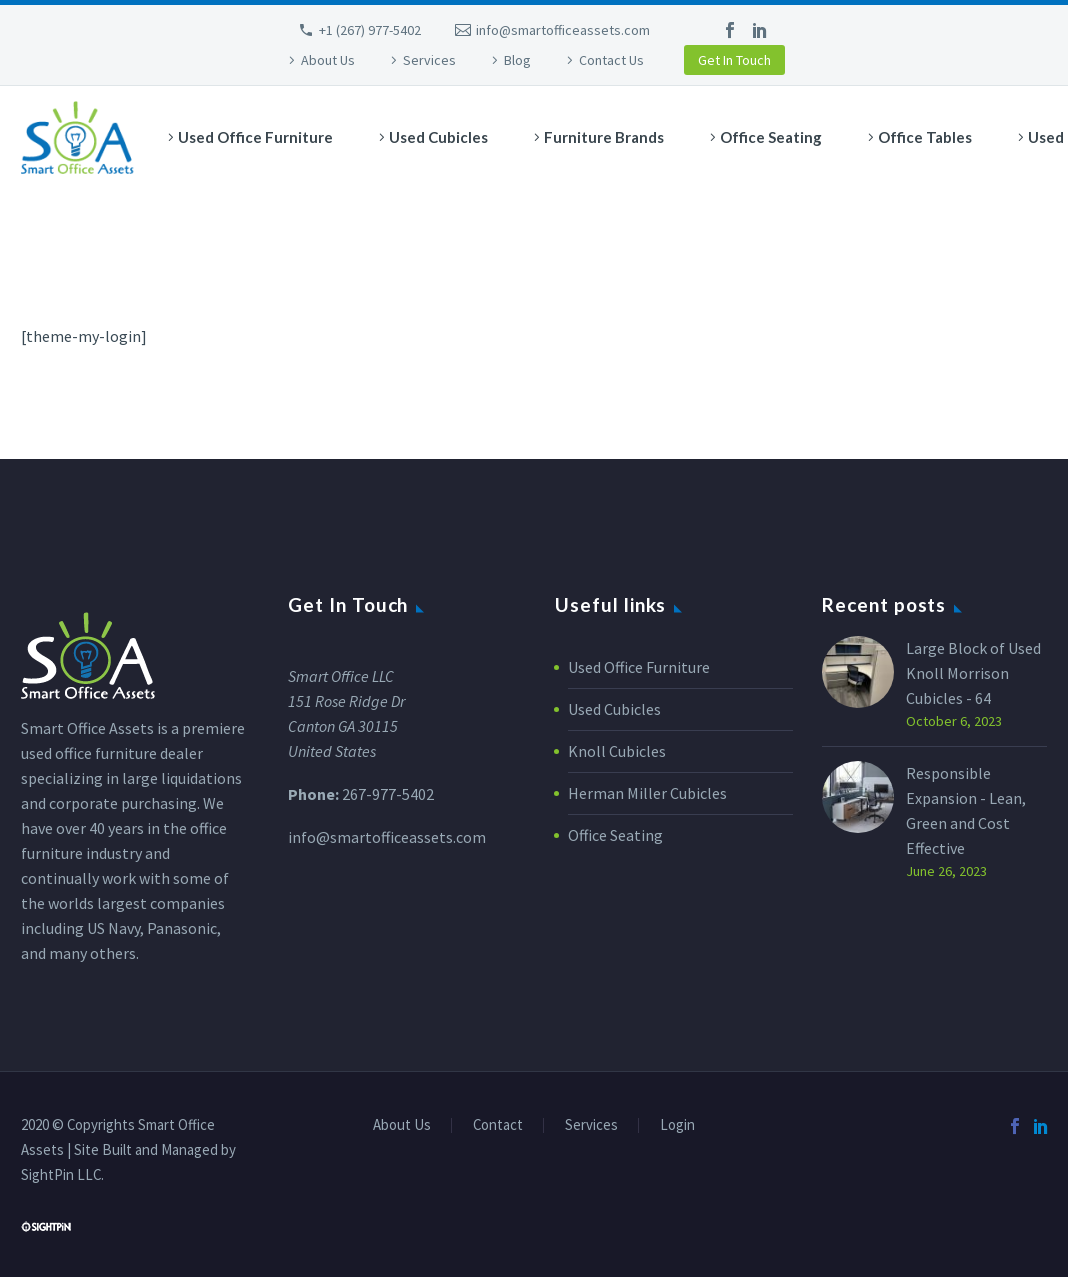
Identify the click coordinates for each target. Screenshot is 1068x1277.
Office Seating (771, 137)
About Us (328, 60)
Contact (498, 1125)
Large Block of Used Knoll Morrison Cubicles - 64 (973, 673)
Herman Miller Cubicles (647, 793)
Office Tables (925, 137)
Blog (517, 60)
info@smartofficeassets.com (563, 30)
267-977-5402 (388, 794)
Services (429, 60)
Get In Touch (734, 60)
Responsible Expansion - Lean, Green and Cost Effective (966, 810)
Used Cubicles (438, 137)
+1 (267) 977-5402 (370, 30)
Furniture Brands (604, 137)
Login (677, 1125)
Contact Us (611, 60)
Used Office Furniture (255, 137)
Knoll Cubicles (617, 751)
